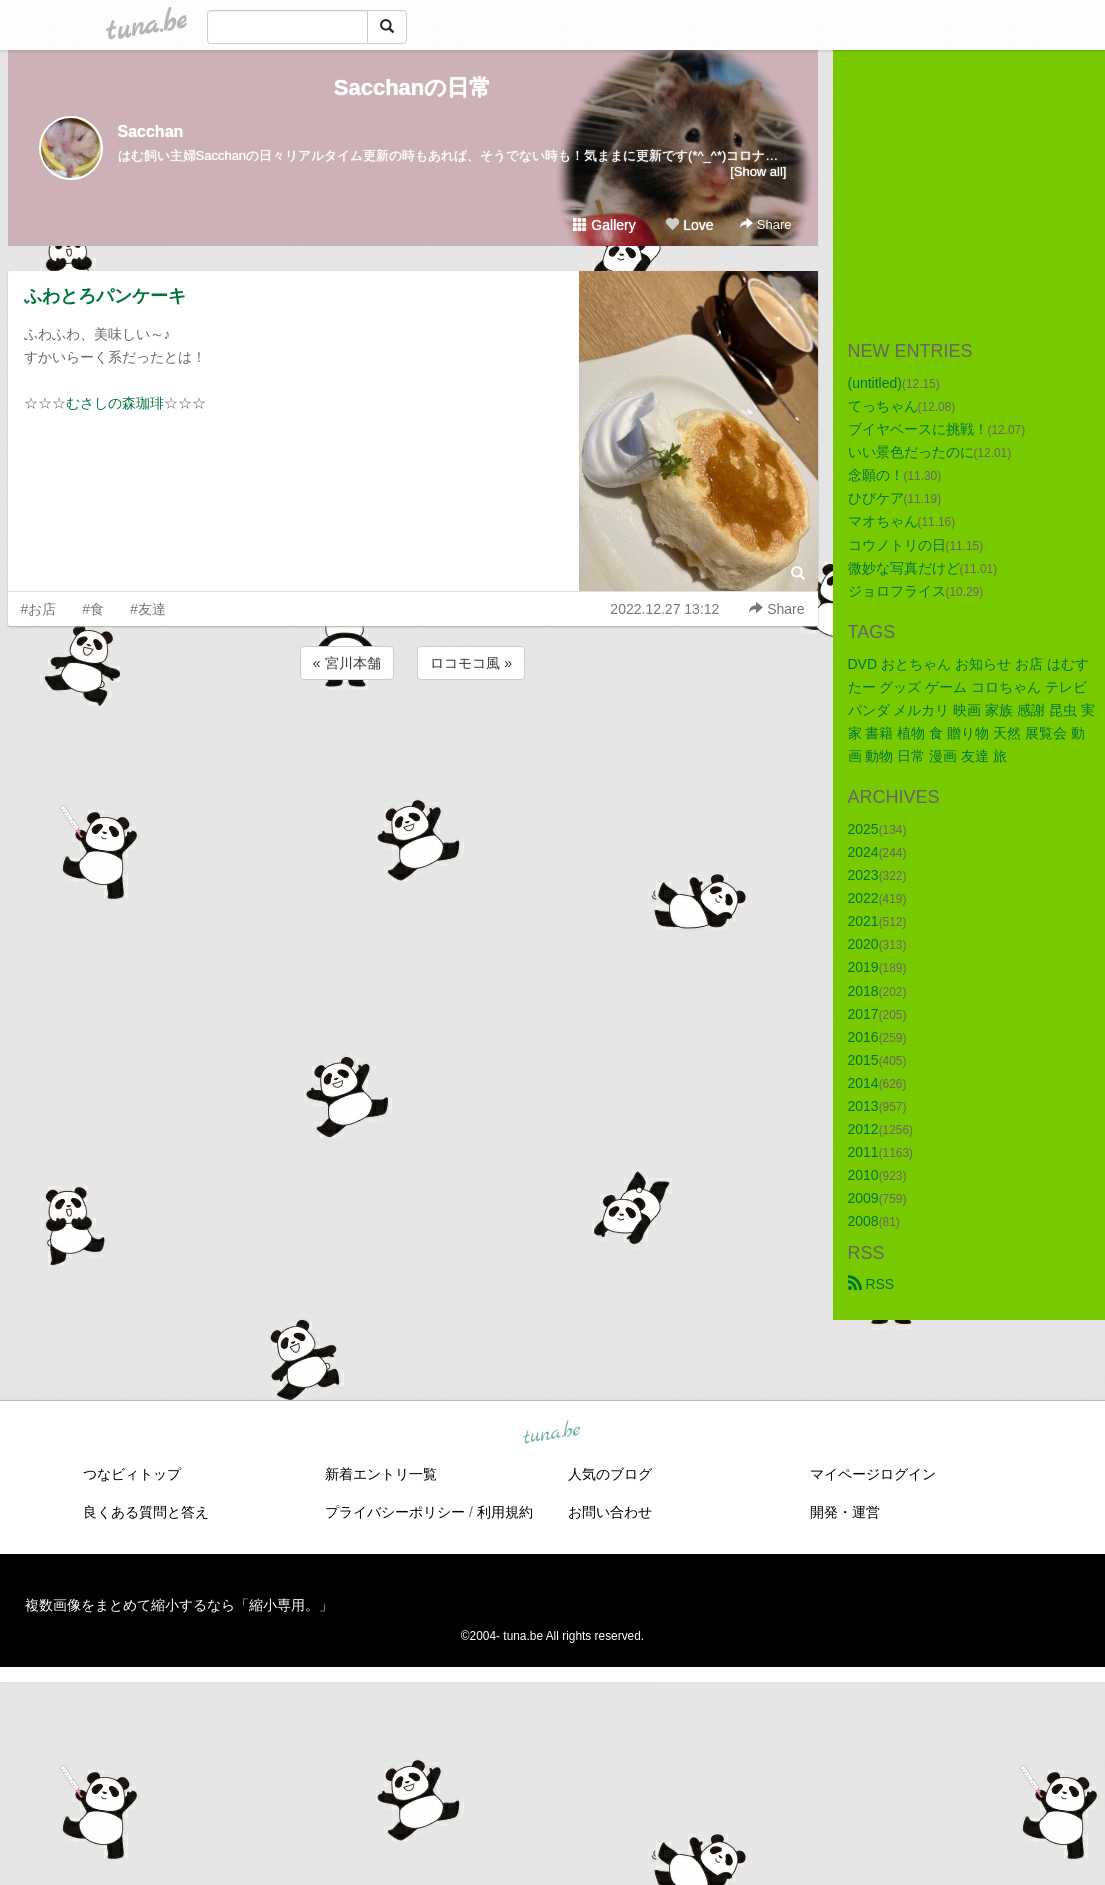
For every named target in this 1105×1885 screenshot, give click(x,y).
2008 (863, 1221)
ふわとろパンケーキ (105, 296)
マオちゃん (883, 521)
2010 (863, 1175)
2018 (863, 991)
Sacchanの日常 (413, 87)
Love (689, 225)
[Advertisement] (413, 738)
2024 (863, 852)
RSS (871, 1284)
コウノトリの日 (897, 545)
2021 (863, 921)
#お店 (39, 609)
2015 (863, 1060)
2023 (863, 875)
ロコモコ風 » (471, 663)
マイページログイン (873, 1474)
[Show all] (758, 171)
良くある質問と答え (146, 1512)
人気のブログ (610, 1474)
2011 (863, 1152)
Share (765, 224)
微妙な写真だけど (904, 568)
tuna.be (552, 1433)
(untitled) (875, 383)
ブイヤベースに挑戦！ (918, 429)
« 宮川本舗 (347, 663)
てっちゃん (883, 406)
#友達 (148, 609)
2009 (863, 1198)
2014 (863, 1083)
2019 (863, 967)
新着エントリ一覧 (381, 1474)
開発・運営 (845, 1512)
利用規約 (505, 1512)
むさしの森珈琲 (115, 403)
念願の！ (876, 475)
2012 (863, 1129)
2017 (863, 1014)
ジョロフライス (897, 591)
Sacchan (151, 131)
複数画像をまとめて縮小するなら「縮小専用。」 (179, 1605)
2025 (863, 829)
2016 (863, 1037)
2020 (863, 944)
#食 (93, 609)
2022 (863, 898)
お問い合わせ (610, 1512)
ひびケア (876, 498)
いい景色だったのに (911, 452)
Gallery (604, 225)
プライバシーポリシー (395, 1512)
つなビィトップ (132, 1474)
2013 (863, 1106)
